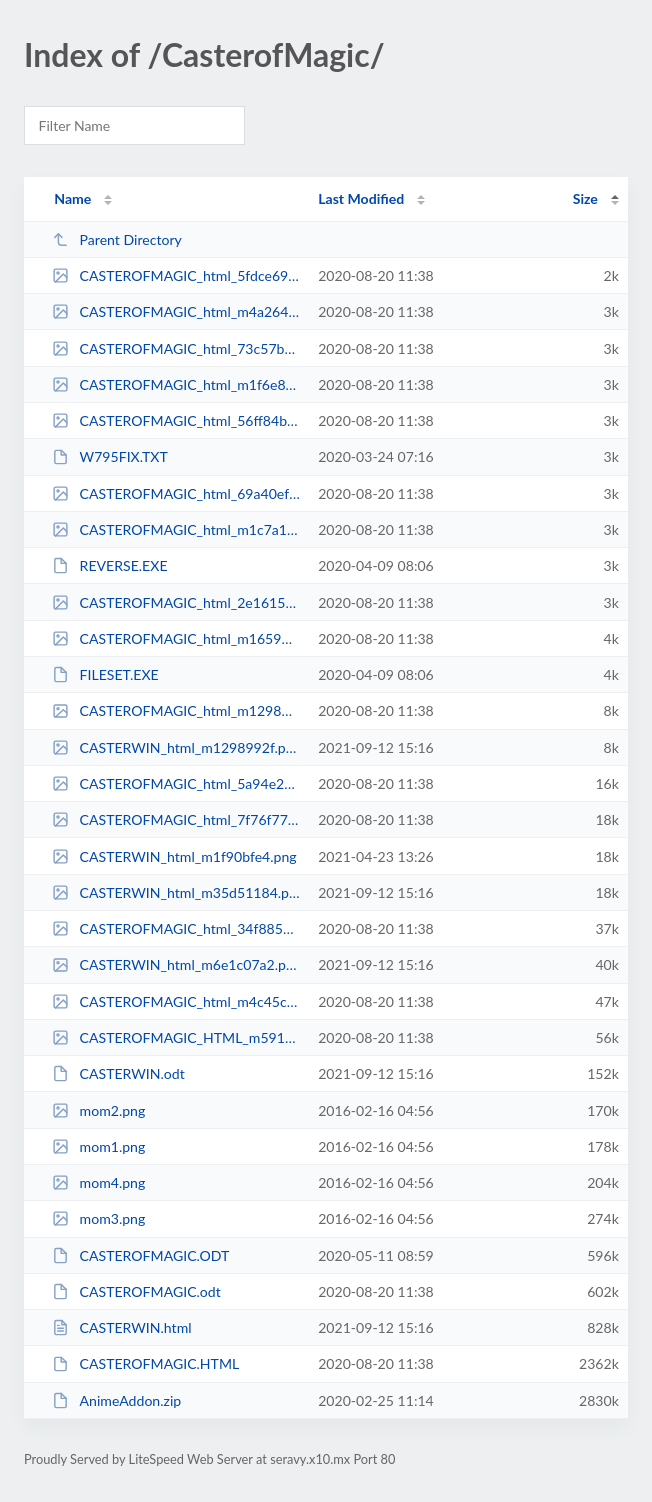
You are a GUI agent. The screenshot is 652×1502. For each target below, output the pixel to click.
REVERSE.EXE (109, 565)
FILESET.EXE (105, 674)
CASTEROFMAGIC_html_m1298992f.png (176, 710)
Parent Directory (117, 239)
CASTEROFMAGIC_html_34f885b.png (176, 928)
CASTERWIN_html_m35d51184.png (176, 892)
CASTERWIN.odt (118, 1073)
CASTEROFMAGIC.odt (136, 1291)
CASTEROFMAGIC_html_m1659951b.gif (176, 638)
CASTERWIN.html (121, 1327)
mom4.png (98, 1182)
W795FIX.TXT (110, 456)
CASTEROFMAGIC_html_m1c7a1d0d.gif (176, 529)
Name (72, 198)
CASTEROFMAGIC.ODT (140, 1255)
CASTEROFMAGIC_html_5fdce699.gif (176, 275)
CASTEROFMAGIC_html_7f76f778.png (176, 819)
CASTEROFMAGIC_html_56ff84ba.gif (176, 420)
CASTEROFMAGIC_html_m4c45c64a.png (176, 1001)
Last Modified (361, 198)
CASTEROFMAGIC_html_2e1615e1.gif (176, 602)
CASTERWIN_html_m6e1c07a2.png (176, 964)
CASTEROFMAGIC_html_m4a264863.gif (176, 311)
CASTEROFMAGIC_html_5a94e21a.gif (176, 783)
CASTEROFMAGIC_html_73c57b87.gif (176, 348)
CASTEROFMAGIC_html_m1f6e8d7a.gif (176, 384)
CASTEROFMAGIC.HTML (145, 1363)
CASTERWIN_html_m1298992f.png (176, 747)
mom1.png (98, 1146)
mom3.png (98, 1218)
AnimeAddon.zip (116, 1400)
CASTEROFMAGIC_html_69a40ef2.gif (176, 493)
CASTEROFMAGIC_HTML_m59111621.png (176, 1037)
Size (585, 198)
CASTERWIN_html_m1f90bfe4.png (174, 856)
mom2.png (98, 1110)
